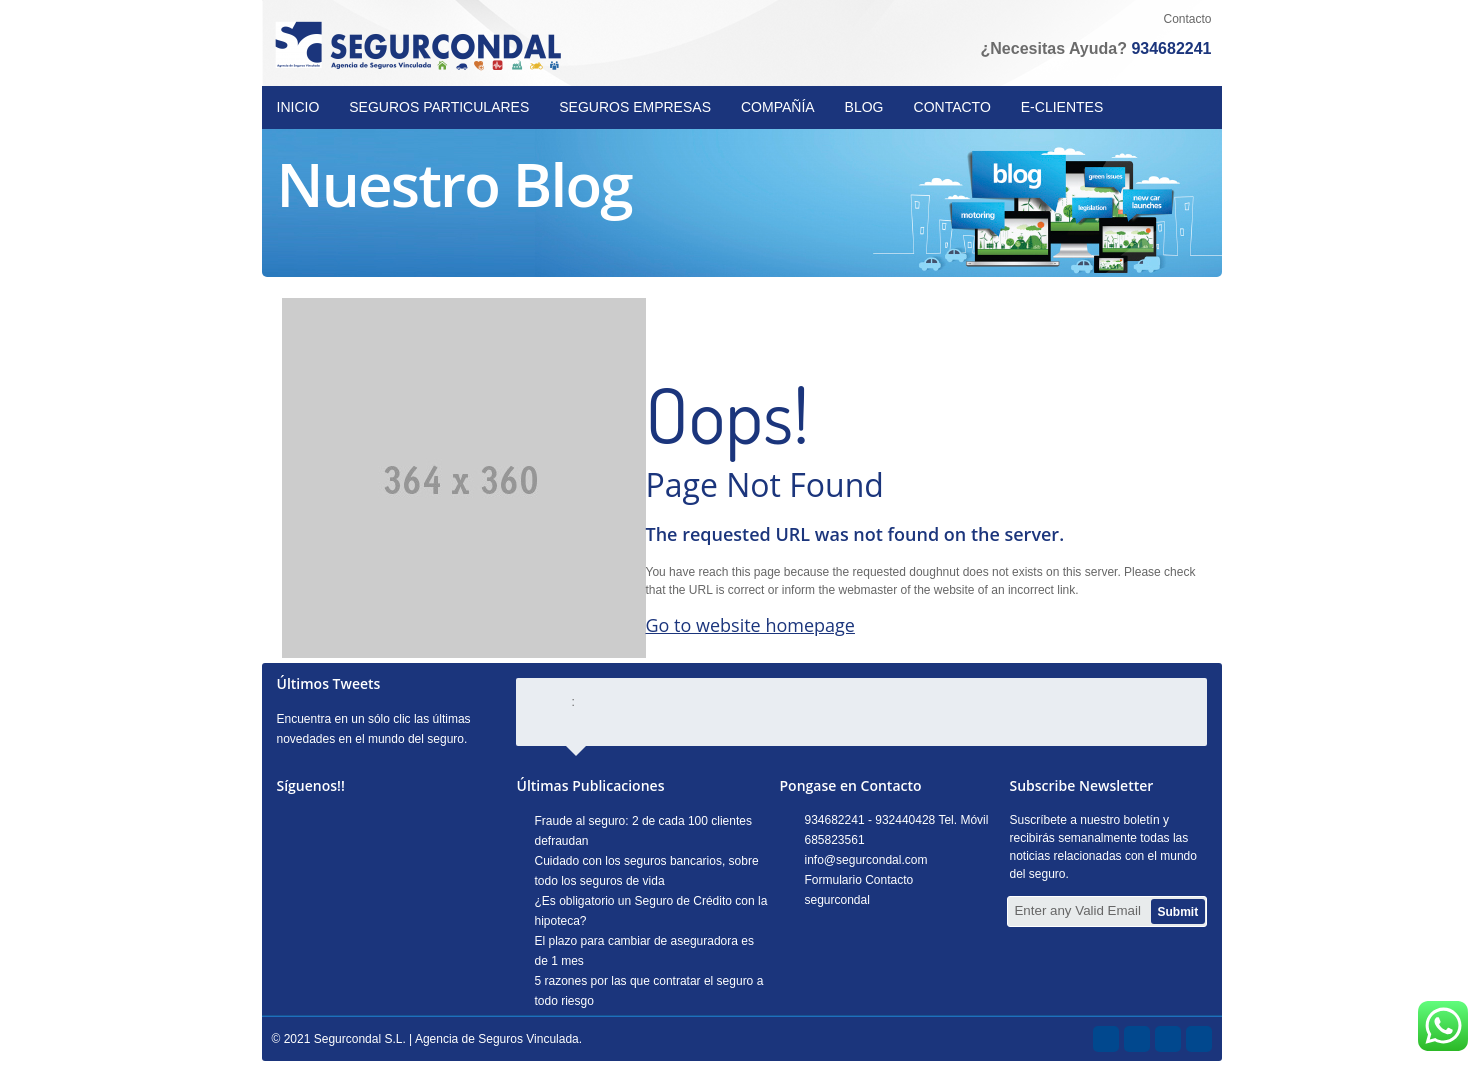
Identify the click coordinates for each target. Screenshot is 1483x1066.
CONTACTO (952, 107)
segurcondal (837, 900)
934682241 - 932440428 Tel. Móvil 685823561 (897, 830)
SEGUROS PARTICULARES (439, 107)
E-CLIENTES (1062, 107)
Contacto (1187, 19)
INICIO (298, 107)
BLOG (864, 107)
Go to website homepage (750, 625)
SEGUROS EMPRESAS (635, 107)
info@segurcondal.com (866, 860)
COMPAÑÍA (778, 107)
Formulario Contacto (859, 880)
